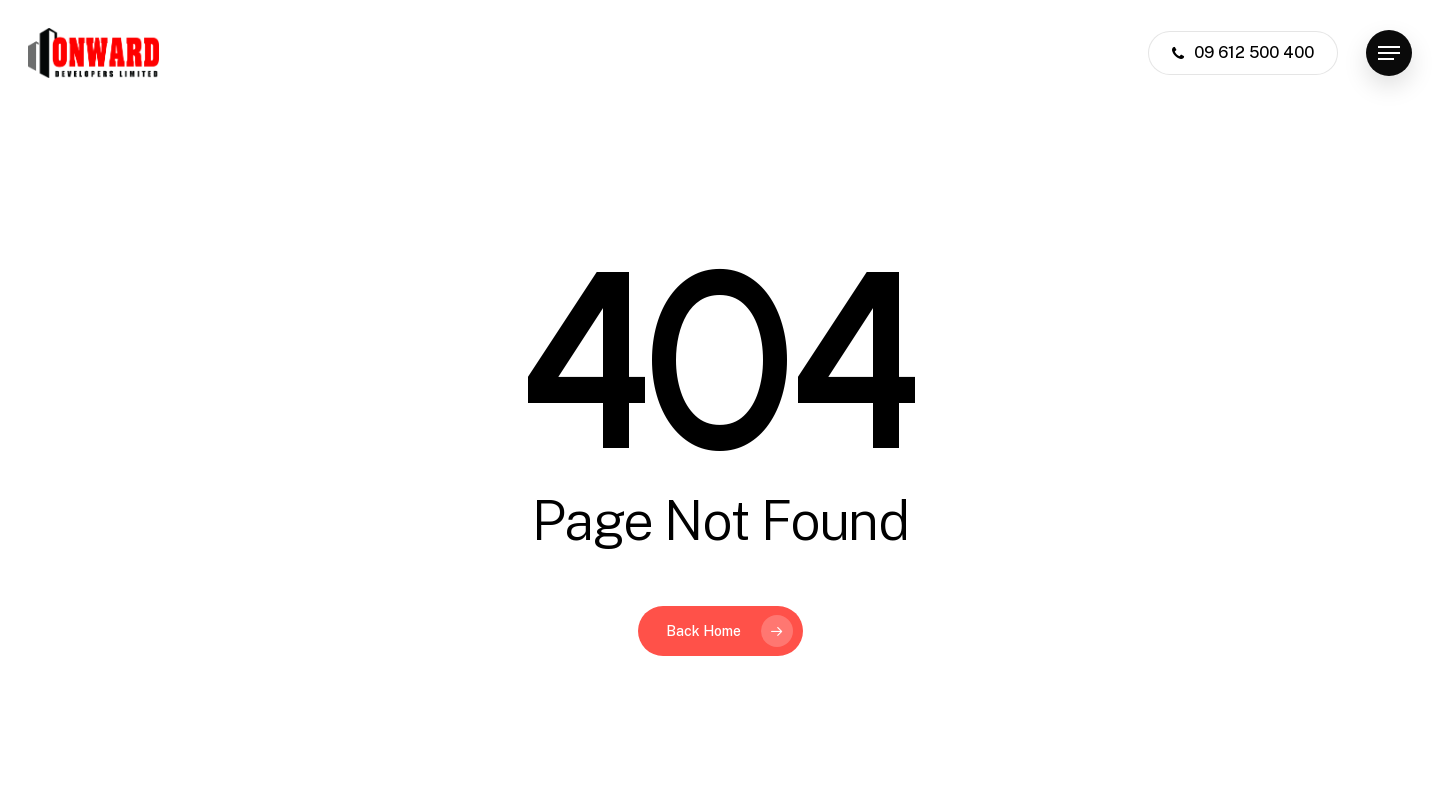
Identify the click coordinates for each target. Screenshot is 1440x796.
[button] (1389, 53)
